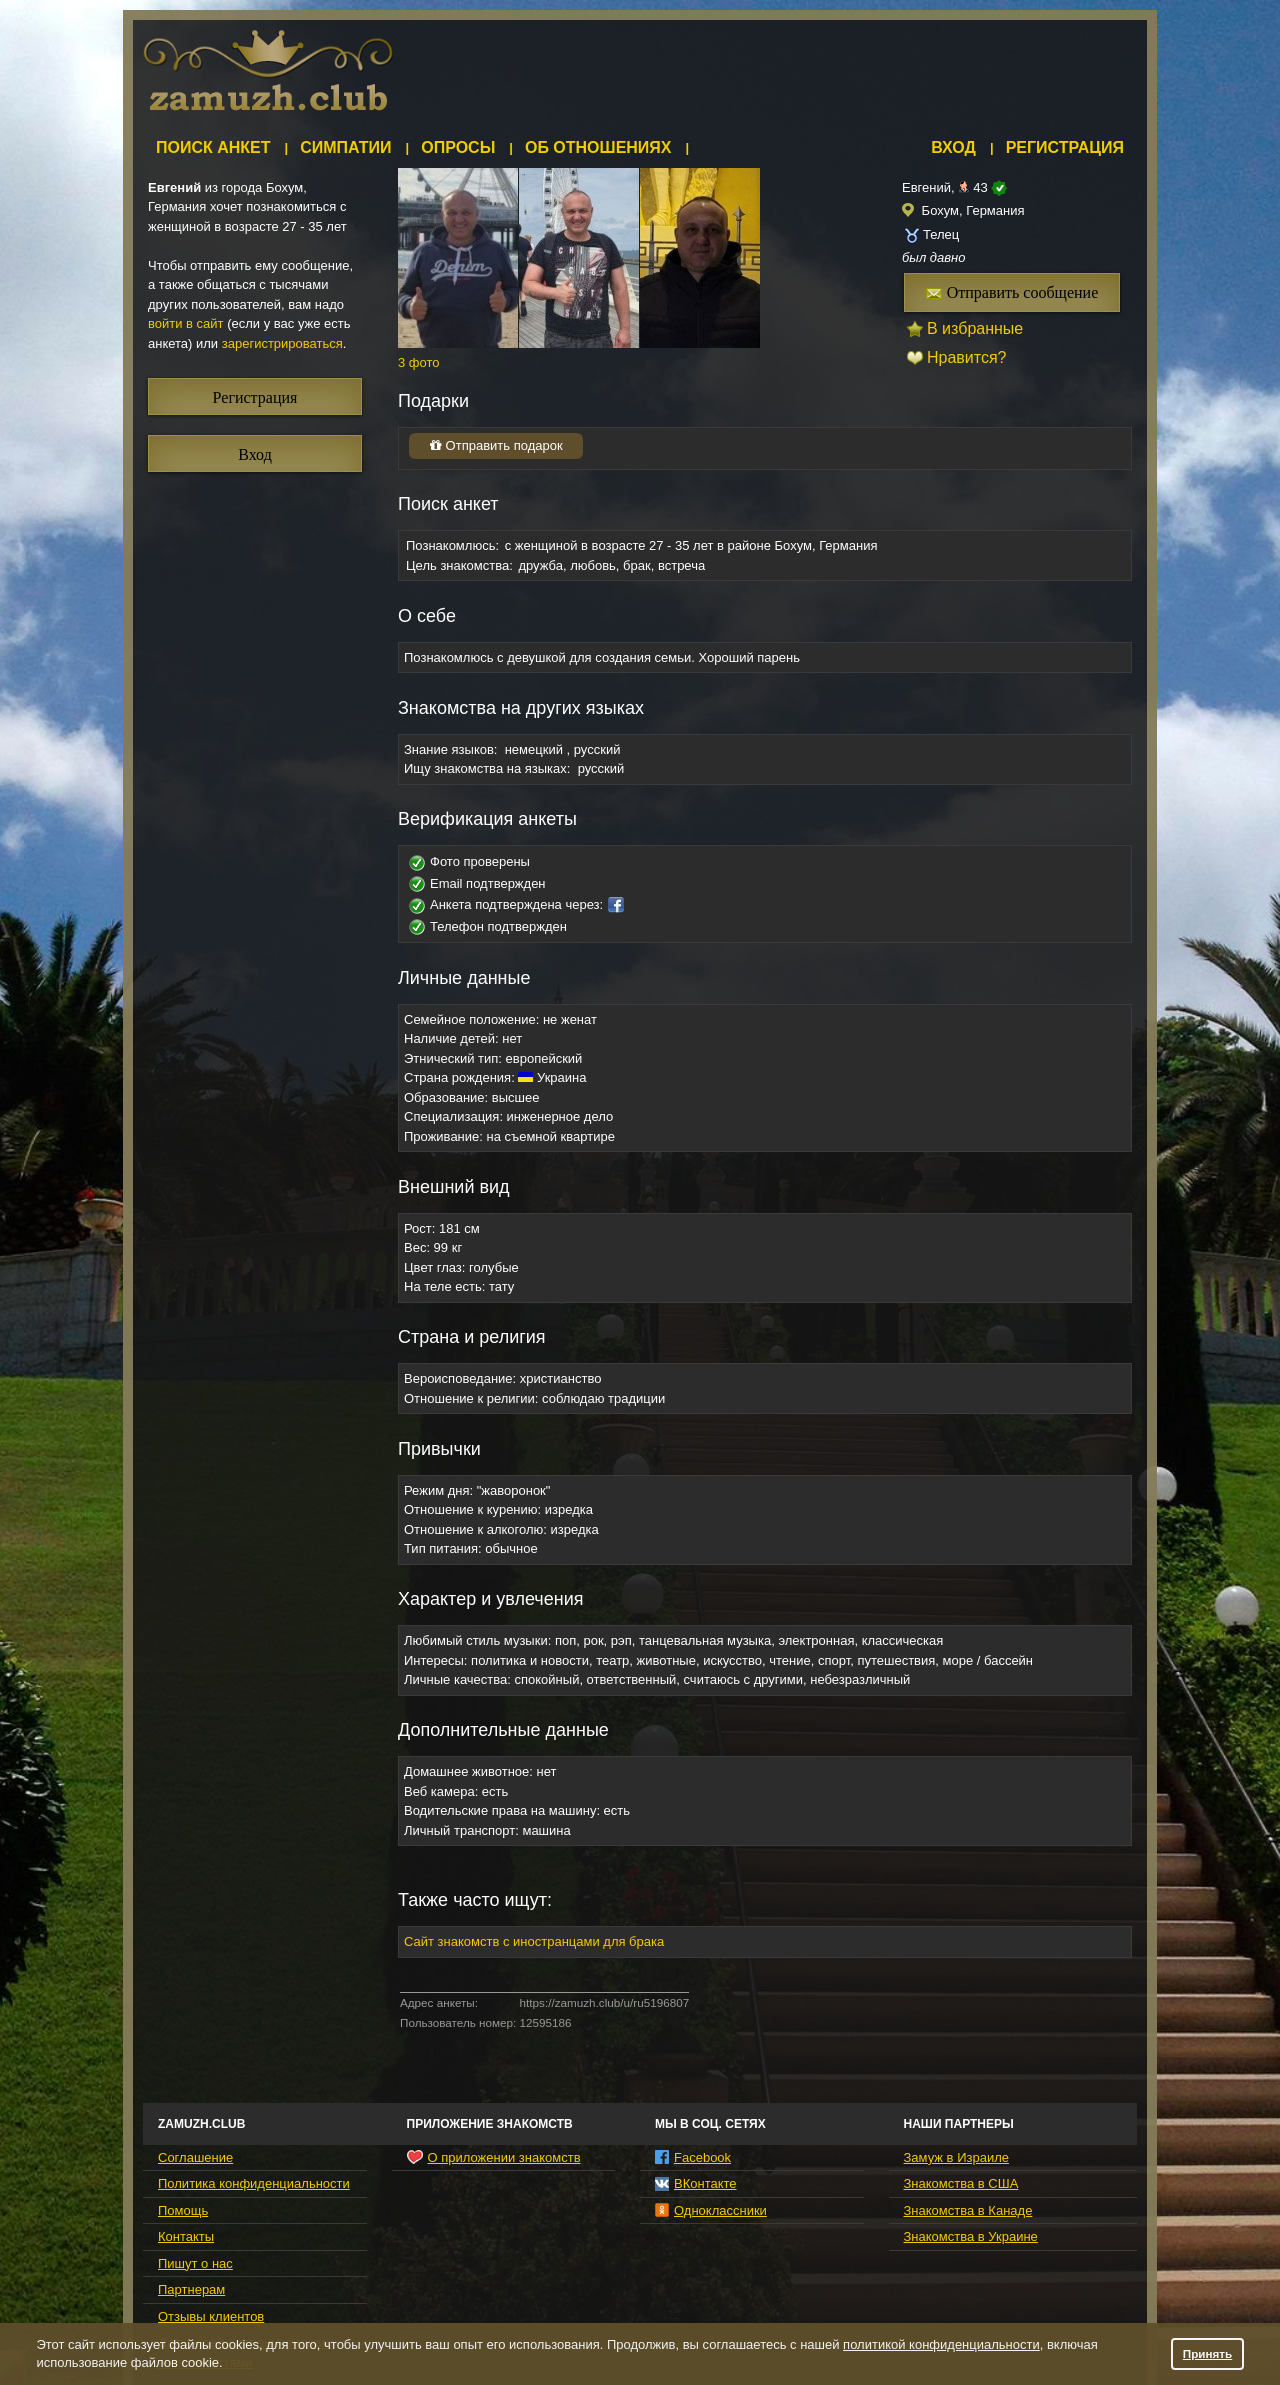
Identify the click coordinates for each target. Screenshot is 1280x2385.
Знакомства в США (961, 2183)
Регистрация (1065, 147)
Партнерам (191, 2289)
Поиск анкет (213, 147)
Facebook (693, 2157)
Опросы (458, 147)
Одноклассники (711, 2210)
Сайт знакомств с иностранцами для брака (534, 1941)
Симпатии (345, 147)
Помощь (183, 2210)
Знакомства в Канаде (968, 2210)
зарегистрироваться (282, 343)
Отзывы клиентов (211, 2316)
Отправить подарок (496, 445)
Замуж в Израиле (956, 2157)
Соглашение (195, 2157)
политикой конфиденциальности (941, 2344)
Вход (953, 147)
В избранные (975, 328)
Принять (1208, 2353)
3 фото (419, 362)
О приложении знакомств (494, 2157)
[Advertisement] (773, 75)
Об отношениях (598, 147)
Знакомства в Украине (971, 2236)
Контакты (186, 2236)
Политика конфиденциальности (254, 2183)
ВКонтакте (696, 2183)
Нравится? (967, 357)
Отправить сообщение (1012, 292)
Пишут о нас (195, 2263)
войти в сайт (186, 323)
